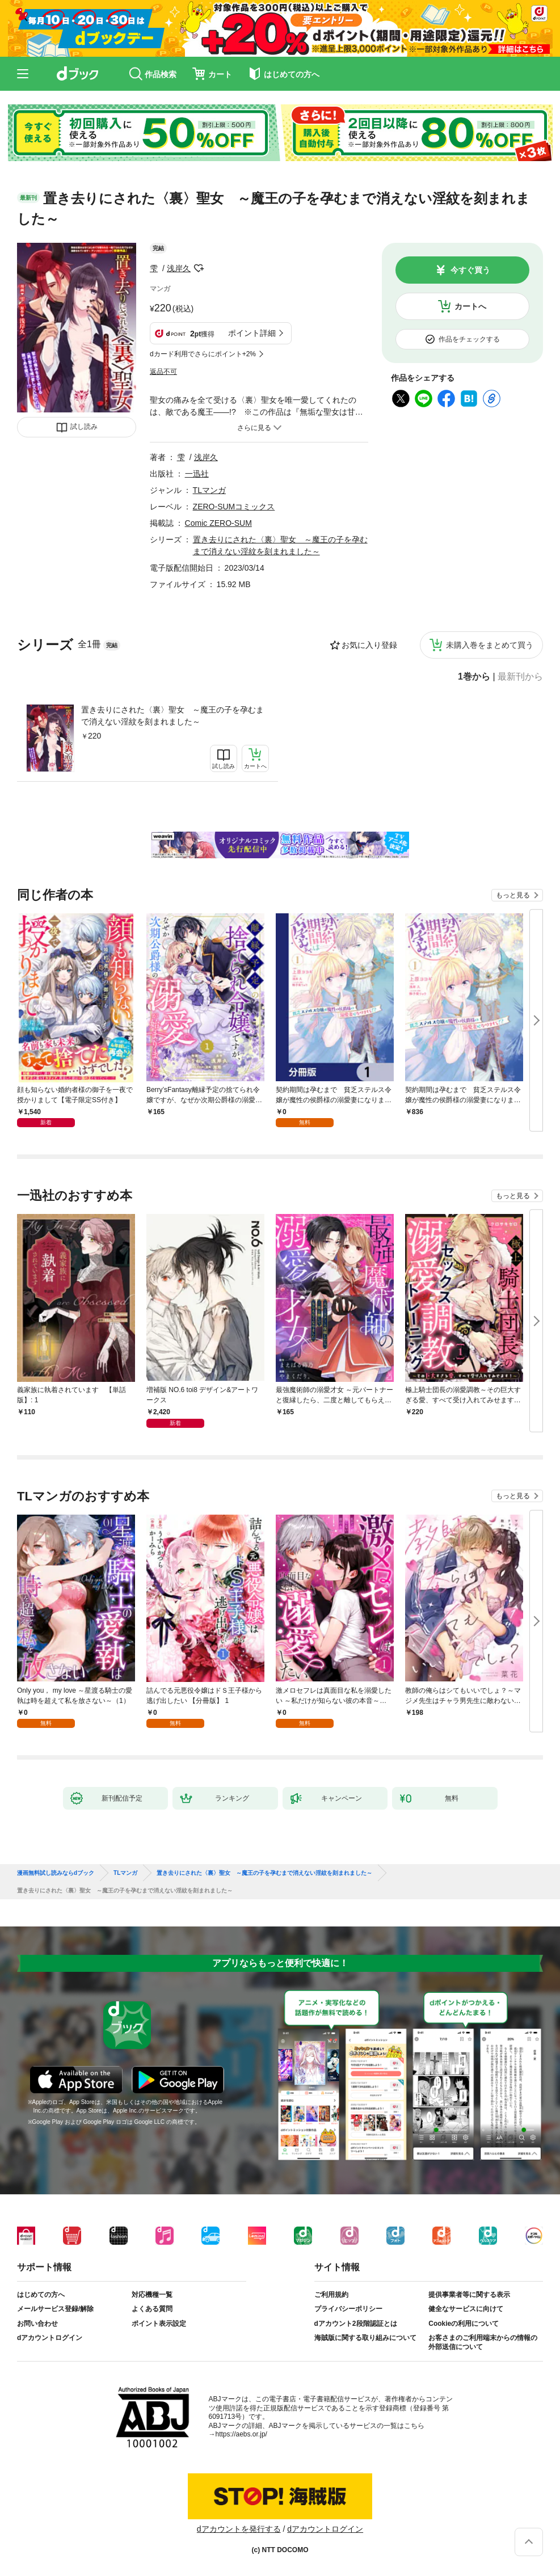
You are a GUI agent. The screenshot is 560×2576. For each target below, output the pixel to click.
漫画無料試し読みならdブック (55, 1873)
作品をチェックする (469, 339)
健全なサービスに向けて (465, 2309)
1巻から (474, 676)
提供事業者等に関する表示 (469, 2295)
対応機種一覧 (152, 2295)
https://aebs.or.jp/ (241, 2434)
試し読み (84, 427)
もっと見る (513, 895)
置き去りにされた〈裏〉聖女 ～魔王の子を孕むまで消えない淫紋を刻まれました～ (172, 715)
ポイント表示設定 (159, 2324)
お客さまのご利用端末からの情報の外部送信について (482, 2342)
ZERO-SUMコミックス (234, 506)
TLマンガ (209, 490)
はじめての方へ (41, 2295)
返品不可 (163, 372)
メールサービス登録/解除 (55, 2309)
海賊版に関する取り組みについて (365, 2338)
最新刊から (520, 676)
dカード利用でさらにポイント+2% (203, 354)
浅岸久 (179, 268)
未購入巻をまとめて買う (489, 645)
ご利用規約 (331, 2295)
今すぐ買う (470, 270)
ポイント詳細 (252, 333)
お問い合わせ (37, 2324)
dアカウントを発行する (239, 2528)
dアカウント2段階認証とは (355, 2324)
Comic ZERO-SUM (218, 523)
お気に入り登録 (369, 645)
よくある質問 (152, 2309)
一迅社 (197, 473)
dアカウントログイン (49, 2338)
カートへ (470, 306)
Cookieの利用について (463, 2324)
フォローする (198, 268)
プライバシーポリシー (348, 2309)
